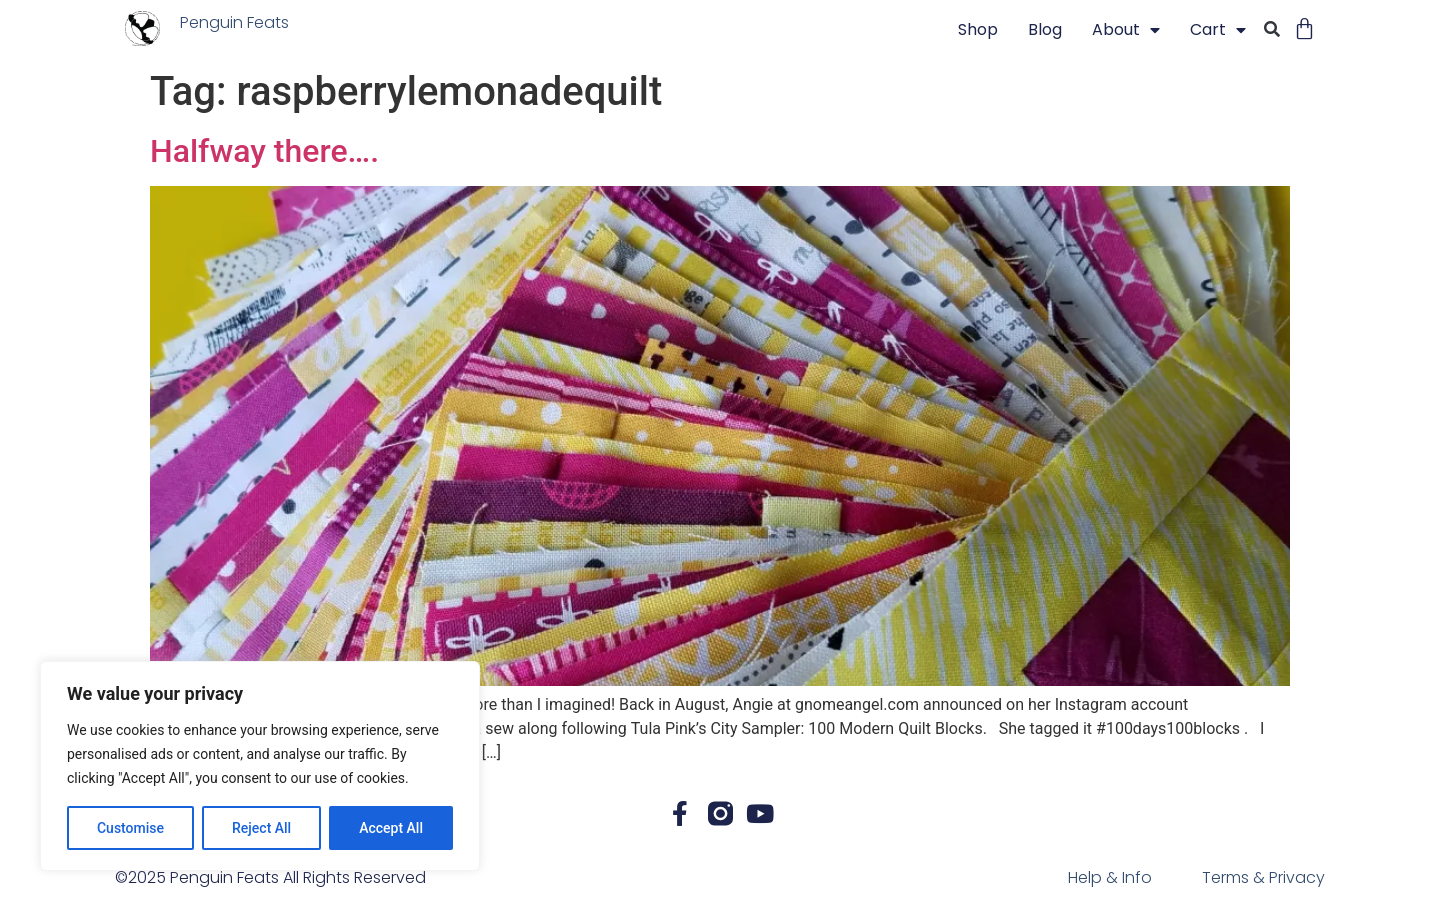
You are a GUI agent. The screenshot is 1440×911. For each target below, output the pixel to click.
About (1126, 30)
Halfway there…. (264, 151)
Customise (130, 828)
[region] (260, 766)
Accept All (391, 828)
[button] (1272, 30)
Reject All (261, 828)
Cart (1218, 30)
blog (1045, 29)
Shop (978, 29)
